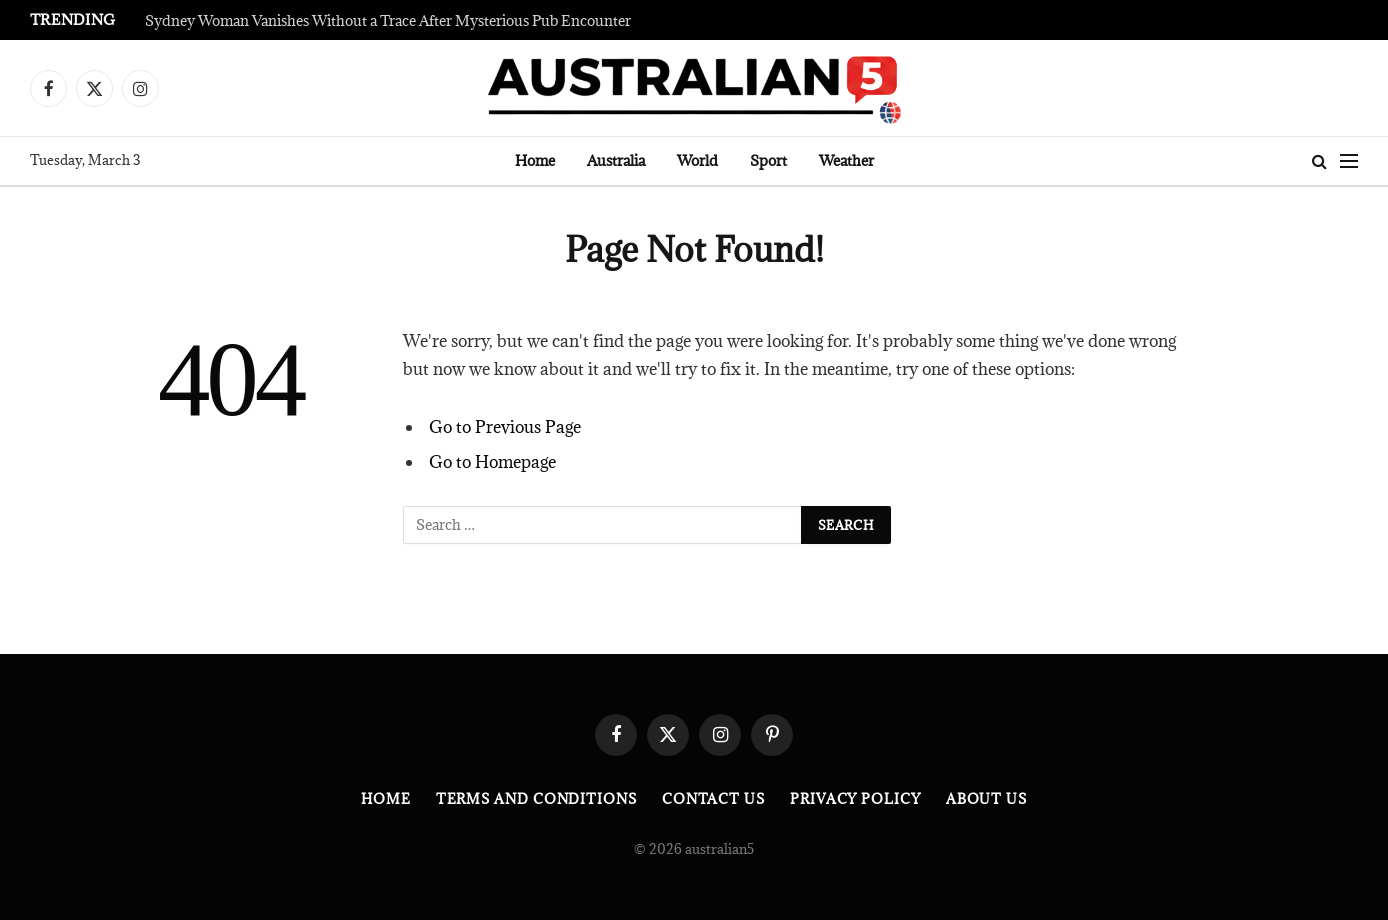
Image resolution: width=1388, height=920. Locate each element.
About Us (986, 799)
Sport (768, 160)
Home (535, 160)
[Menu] (1349, 161)
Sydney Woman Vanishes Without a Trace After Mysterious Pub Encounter (388, 21)
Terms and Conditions (536, 799)
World (697, 160)
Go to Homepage (492, 462)
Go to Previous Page (505, 427)
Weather (846, 160)
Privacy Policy (855, 799)
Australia (616, 160)
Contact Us (713, 799)
